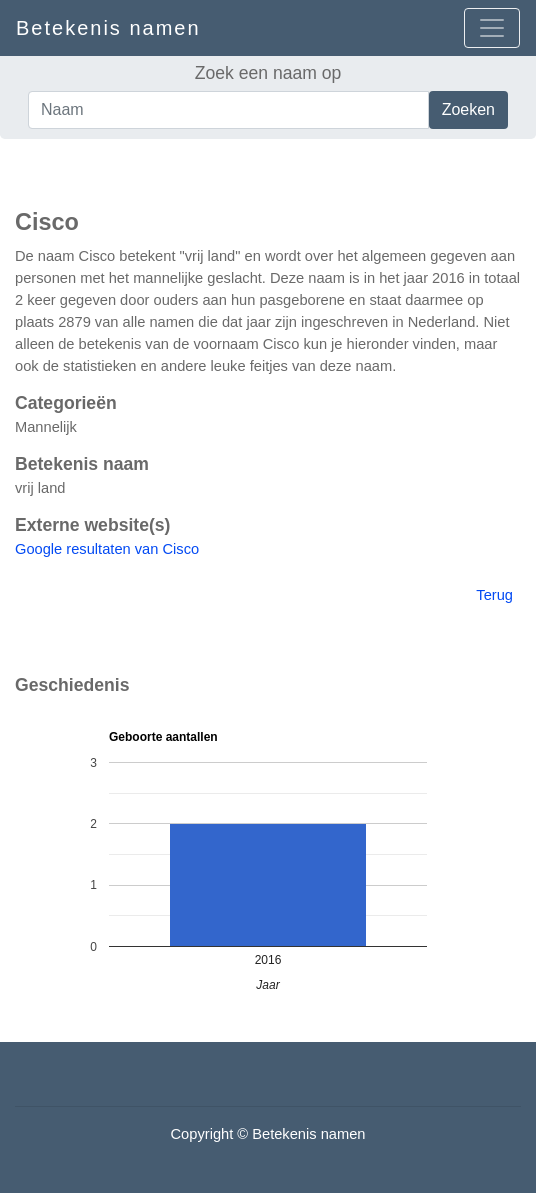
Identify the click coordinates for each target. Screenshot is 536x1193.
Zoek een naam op (268, 73)
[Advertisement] (268, 169)
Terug (494, 595)
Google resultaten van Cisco (107, 549)
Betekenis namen (108, 28)
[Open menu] (492, 28)
